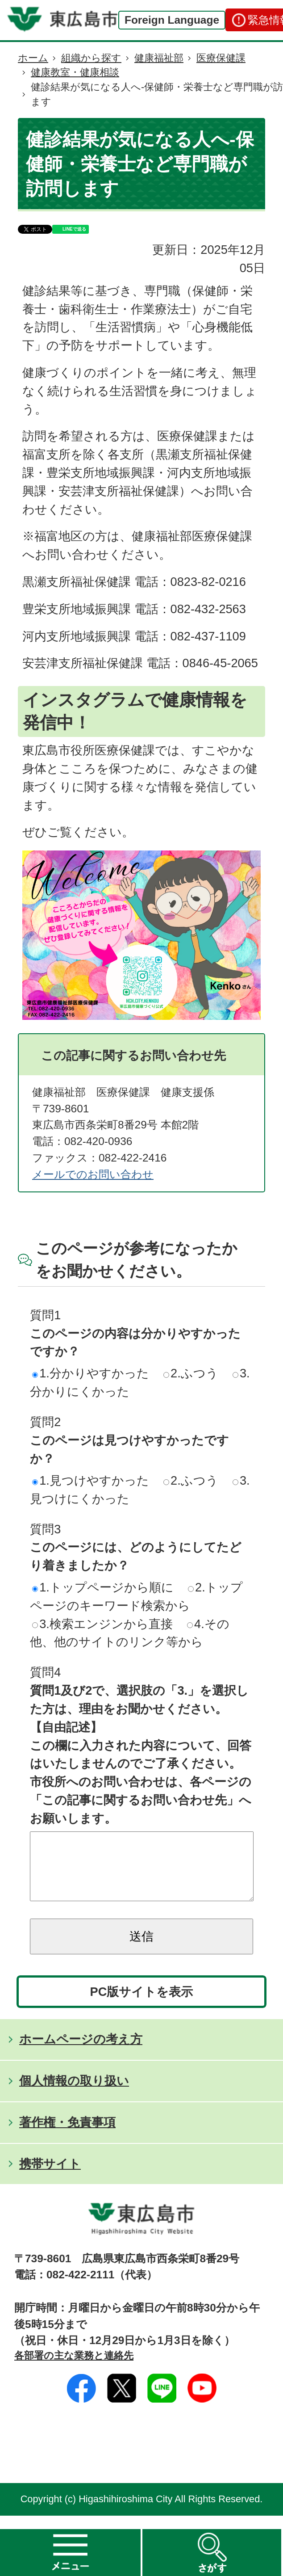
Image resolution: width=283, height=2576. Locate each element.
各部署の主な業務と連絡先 (73, 2368)
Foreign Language (172, 20)
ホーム (33, 57)
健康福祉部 (158, 57)
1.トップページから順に (103, 1587)
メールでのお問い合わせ (93, 1174)
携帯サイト (50, 2177)
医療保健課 (221, 57)
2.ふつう (190, 1373)
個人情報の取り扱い (74, 2094)
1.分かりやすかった (90, 1373)
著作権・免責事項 (67, 2135)
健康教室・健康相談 (75, 72)
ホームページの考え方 (80, 2052)
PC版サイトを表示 (141, 2005)
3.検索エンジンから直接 (102, 1624)
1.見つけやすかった (90, 1480)
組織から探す (91, 57)
